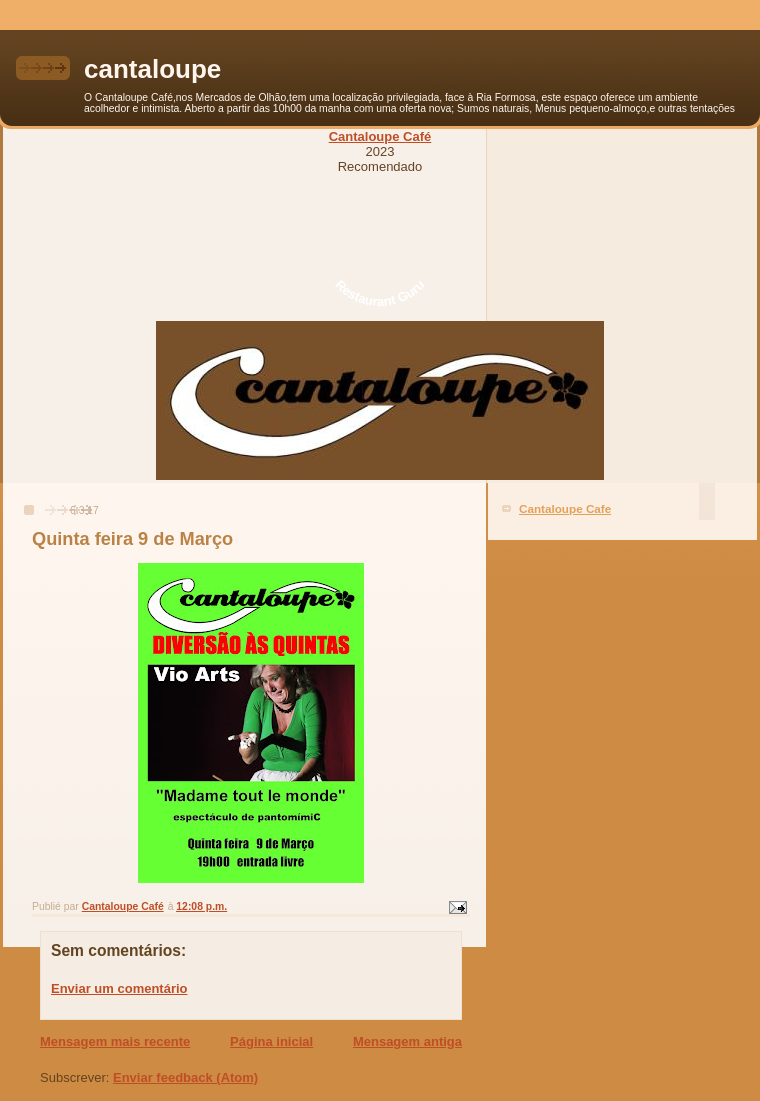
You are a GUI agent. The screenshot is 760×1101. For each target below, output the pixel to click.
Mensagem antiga (407, 1041)
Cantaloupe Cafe (565, 508)
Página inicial (271, 1041)
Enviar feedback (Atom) (185, 1077)
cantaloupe (152, 69)
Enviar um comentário (119, 988)
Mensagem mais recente (115, 1041)
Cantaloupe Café (380, 136)
